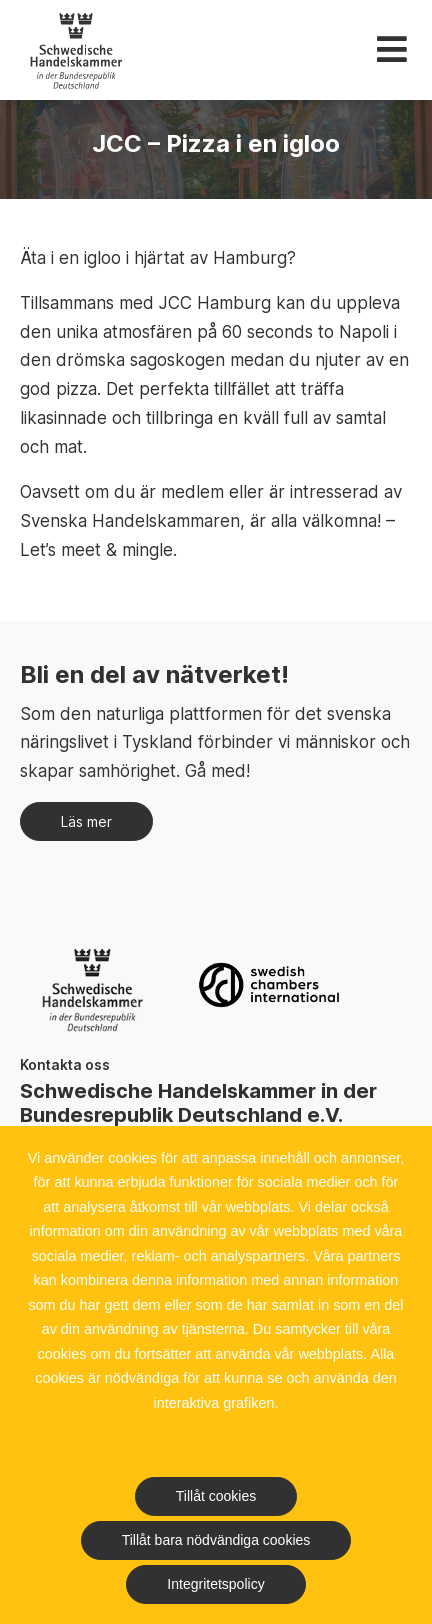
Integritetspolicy (215, 1584)
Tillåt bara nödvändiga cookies (216, 1540)
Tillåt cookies (216, 1496)
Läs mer (86, 821)
